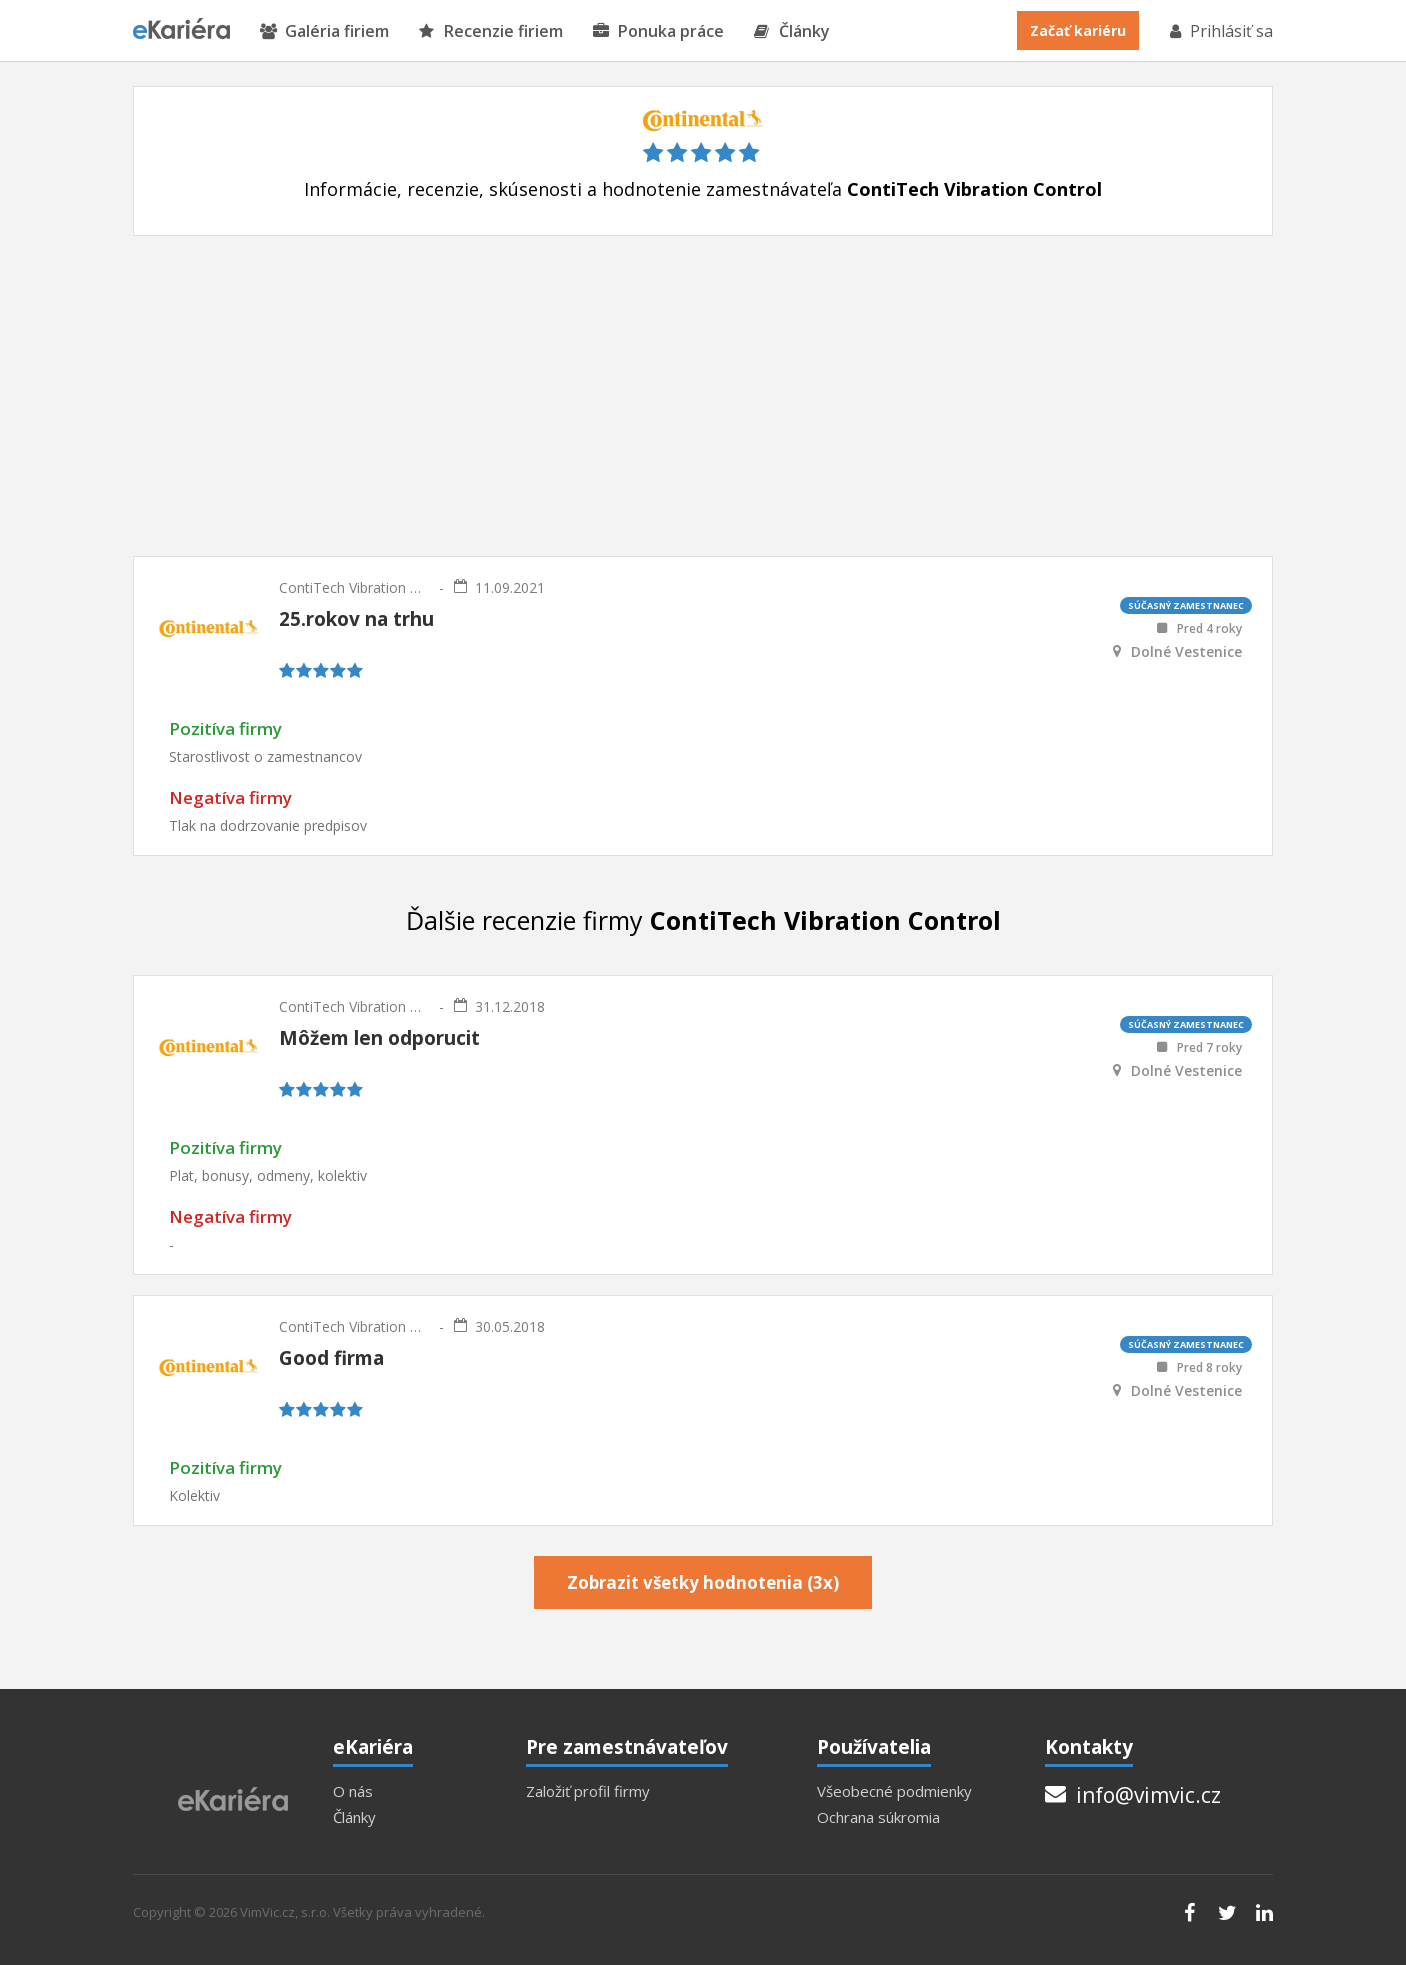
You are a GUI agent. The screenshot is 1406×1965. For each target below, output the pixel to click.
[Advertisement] (703, 396)
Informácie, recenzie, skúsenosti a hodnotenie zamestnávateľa (703, 189)
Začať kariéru (1078, 30)
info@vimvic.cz (1133, 1795)
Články (792, 31)
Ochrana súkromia (878, 1817)
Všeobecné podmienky (894, 1791)
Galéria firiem (324, 31)
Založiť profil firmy (588, 1791)
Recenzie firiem (491, 31)
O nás (353, 1791)
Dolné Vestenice (1186, 652)
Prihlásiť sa (1220, 31)
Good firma (331, 1358)
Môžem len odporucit (379, 1038)
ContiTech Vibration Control (354, 587)
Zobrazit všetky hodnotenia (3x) (703, 1582)
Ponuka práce (658, 31)
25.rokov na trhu (356, 619)
